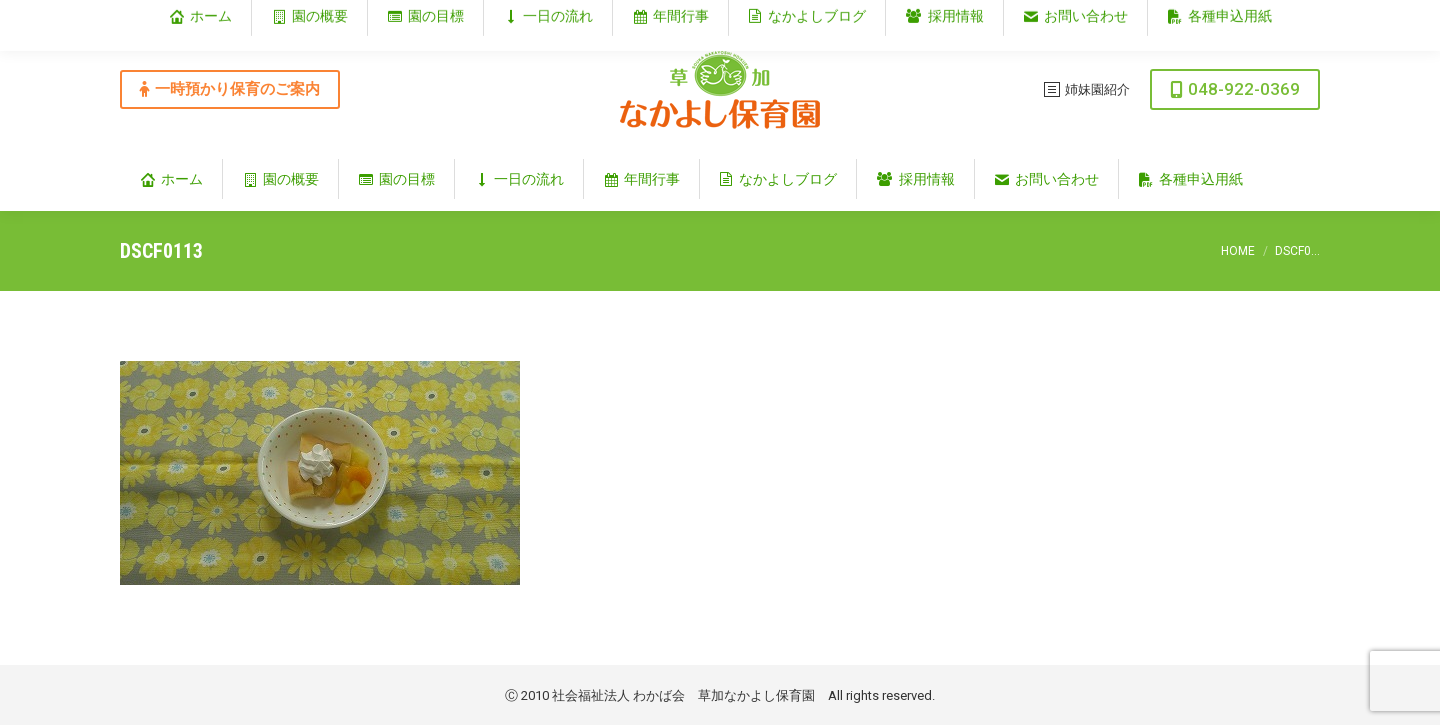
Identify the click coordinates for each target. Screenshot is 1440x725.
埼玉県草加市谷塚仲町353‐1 (1234, 16)
